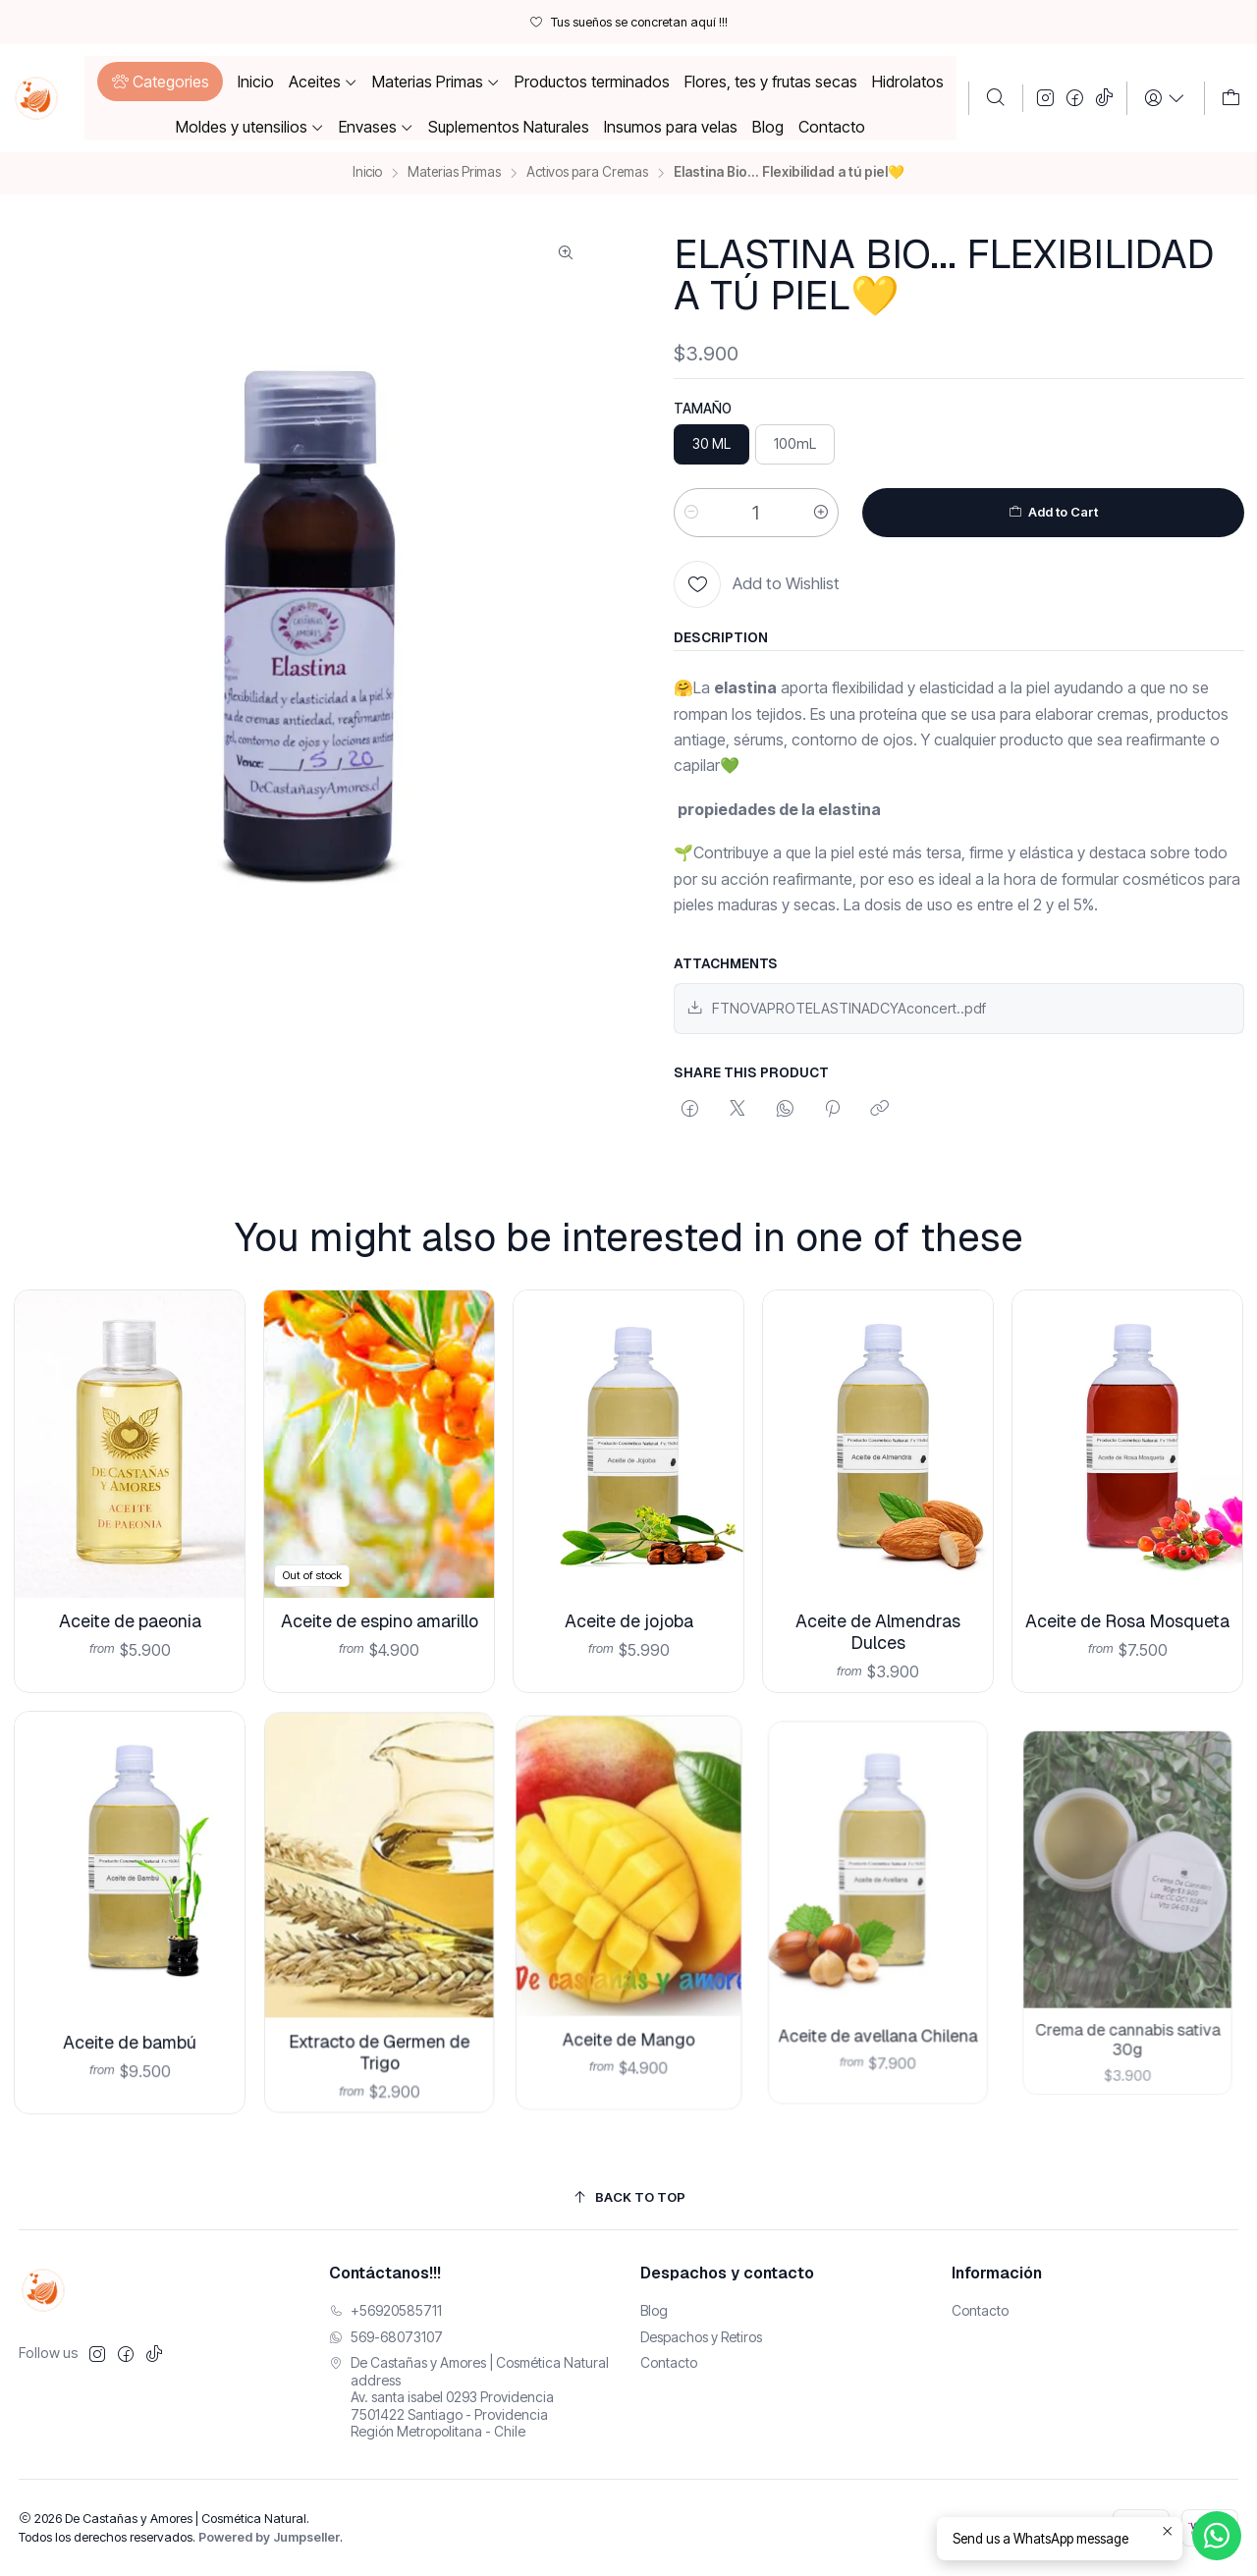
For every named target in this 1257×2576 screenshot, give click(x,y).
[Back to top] (629, 2197)
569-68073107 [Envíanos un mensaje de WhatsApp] (386, 2337)
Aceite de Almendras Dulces (878, 1584)
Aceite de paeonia (129, 1611)
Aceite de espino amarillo (379, 1603)
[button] (159, 81)
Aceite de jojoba (628, 1591)
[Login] (1165, 98)
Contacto (668, 2362)
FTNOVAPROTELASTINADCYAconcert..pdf (836, 1008)
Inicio (367, 173)
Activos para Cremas (587, 173)
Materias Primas (454, 173)
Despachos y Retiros (701, 2337)
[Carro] (1231, 98)
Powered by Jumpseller (269, 2537)
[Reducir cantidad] (691, 512)
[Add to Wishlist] (757, 584)
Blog (654, 2310)
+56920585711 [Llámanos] (385, 2310)
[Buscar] (996, 98)
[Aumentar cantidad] (821, 512)
